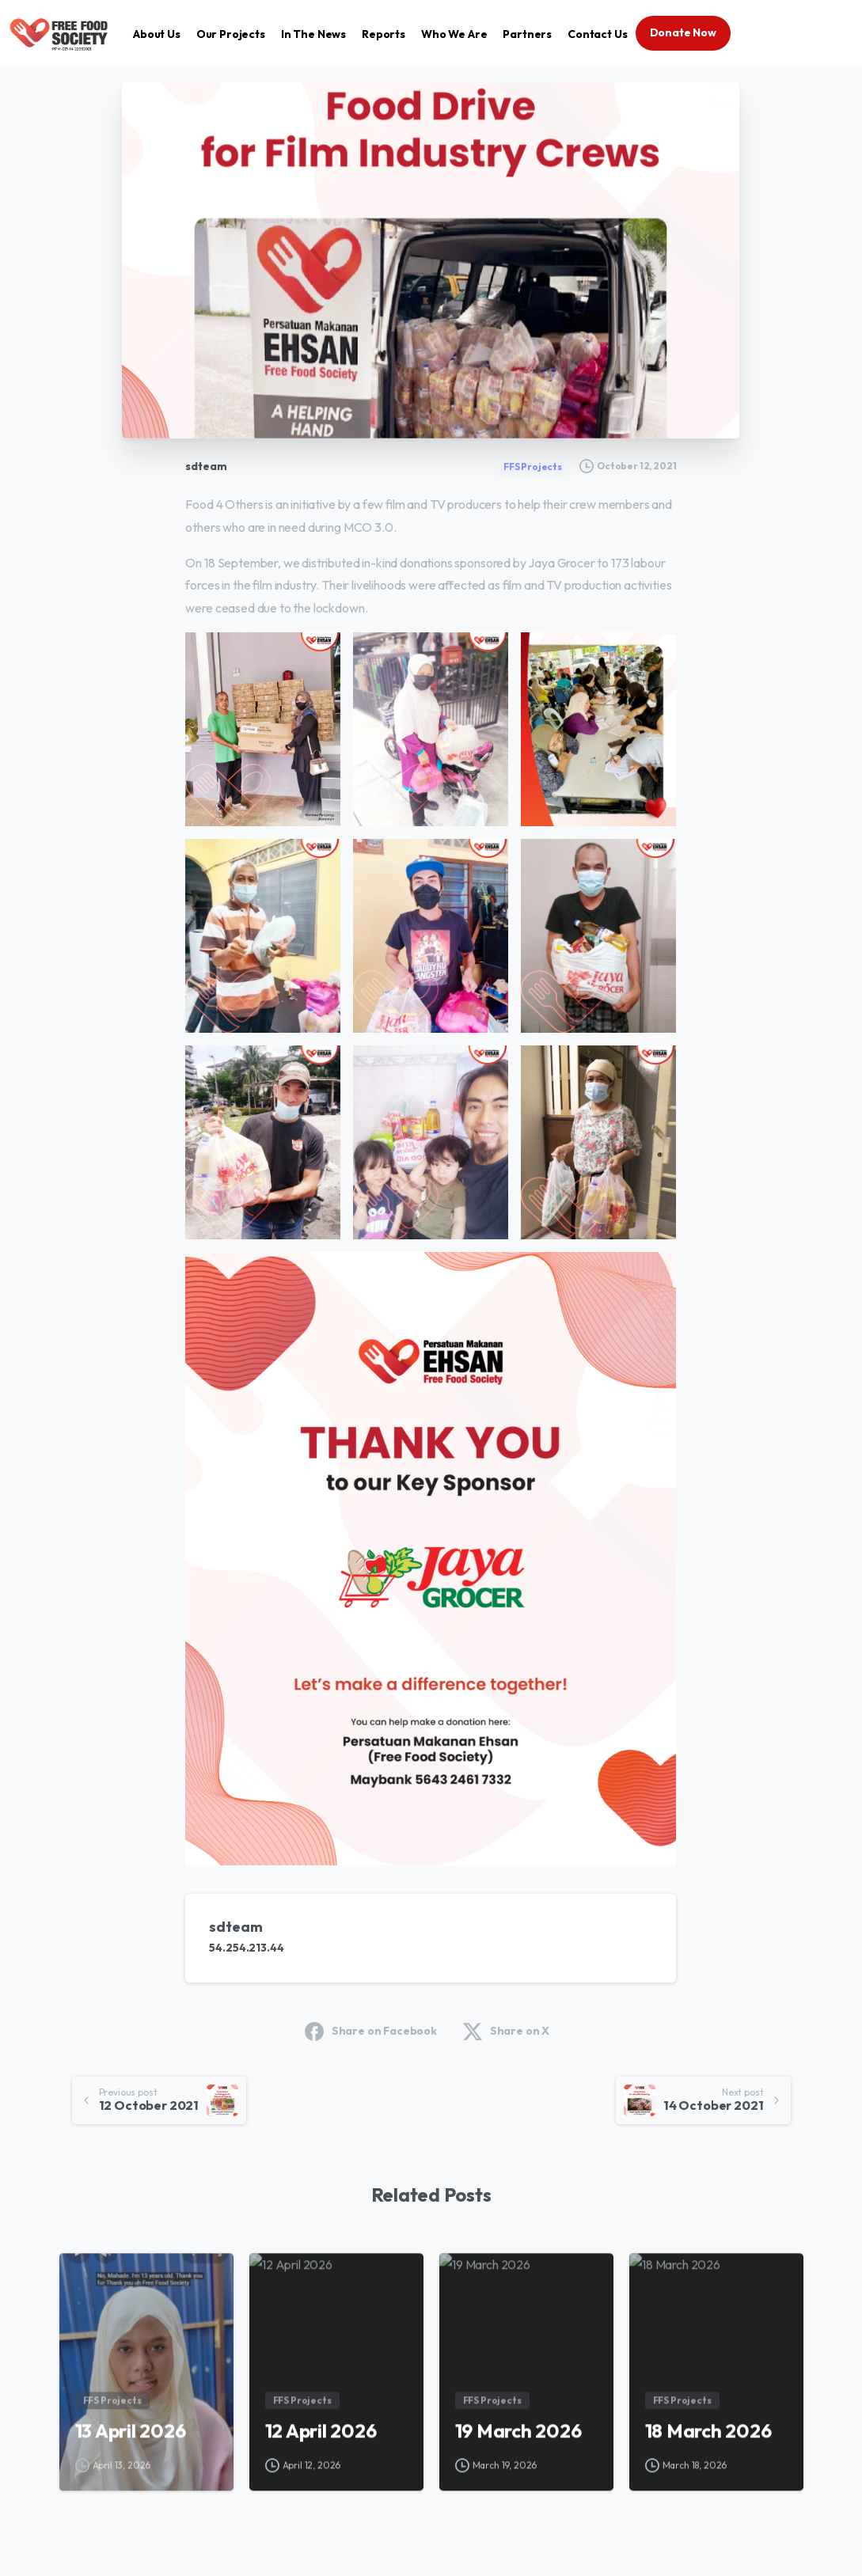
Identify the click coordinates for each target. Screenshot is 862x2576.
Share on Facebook (371, 2031)
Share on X (506, 2031)
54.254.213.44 (246, 1948)
